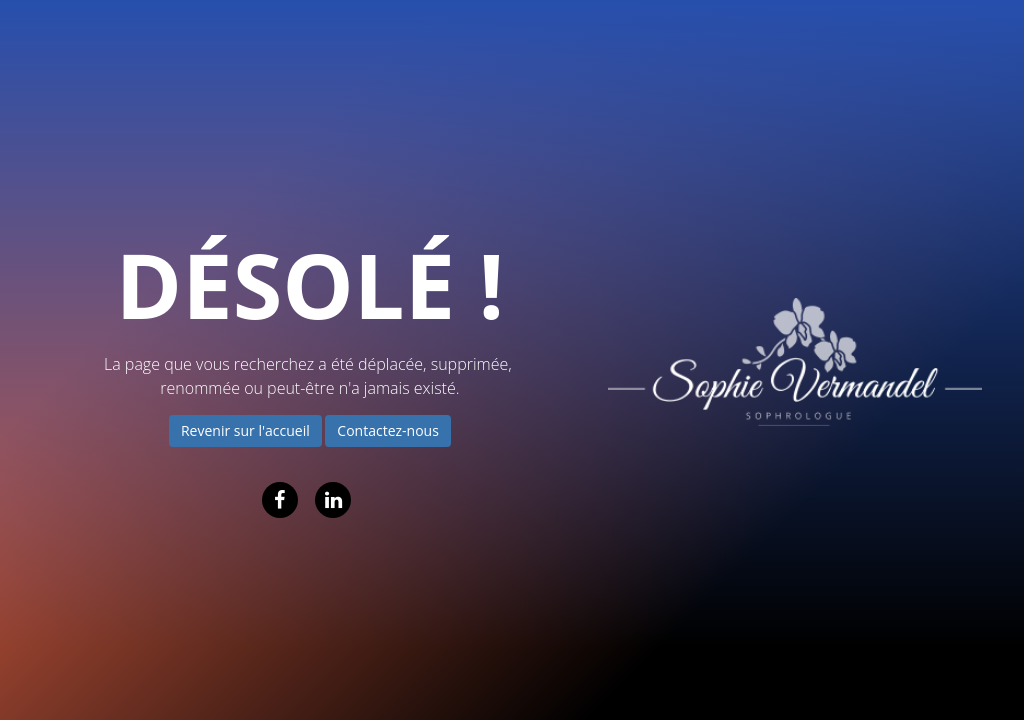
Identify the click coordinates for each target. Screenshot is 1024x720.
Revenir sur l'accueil (245, 430)
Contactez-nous (388, 430)
